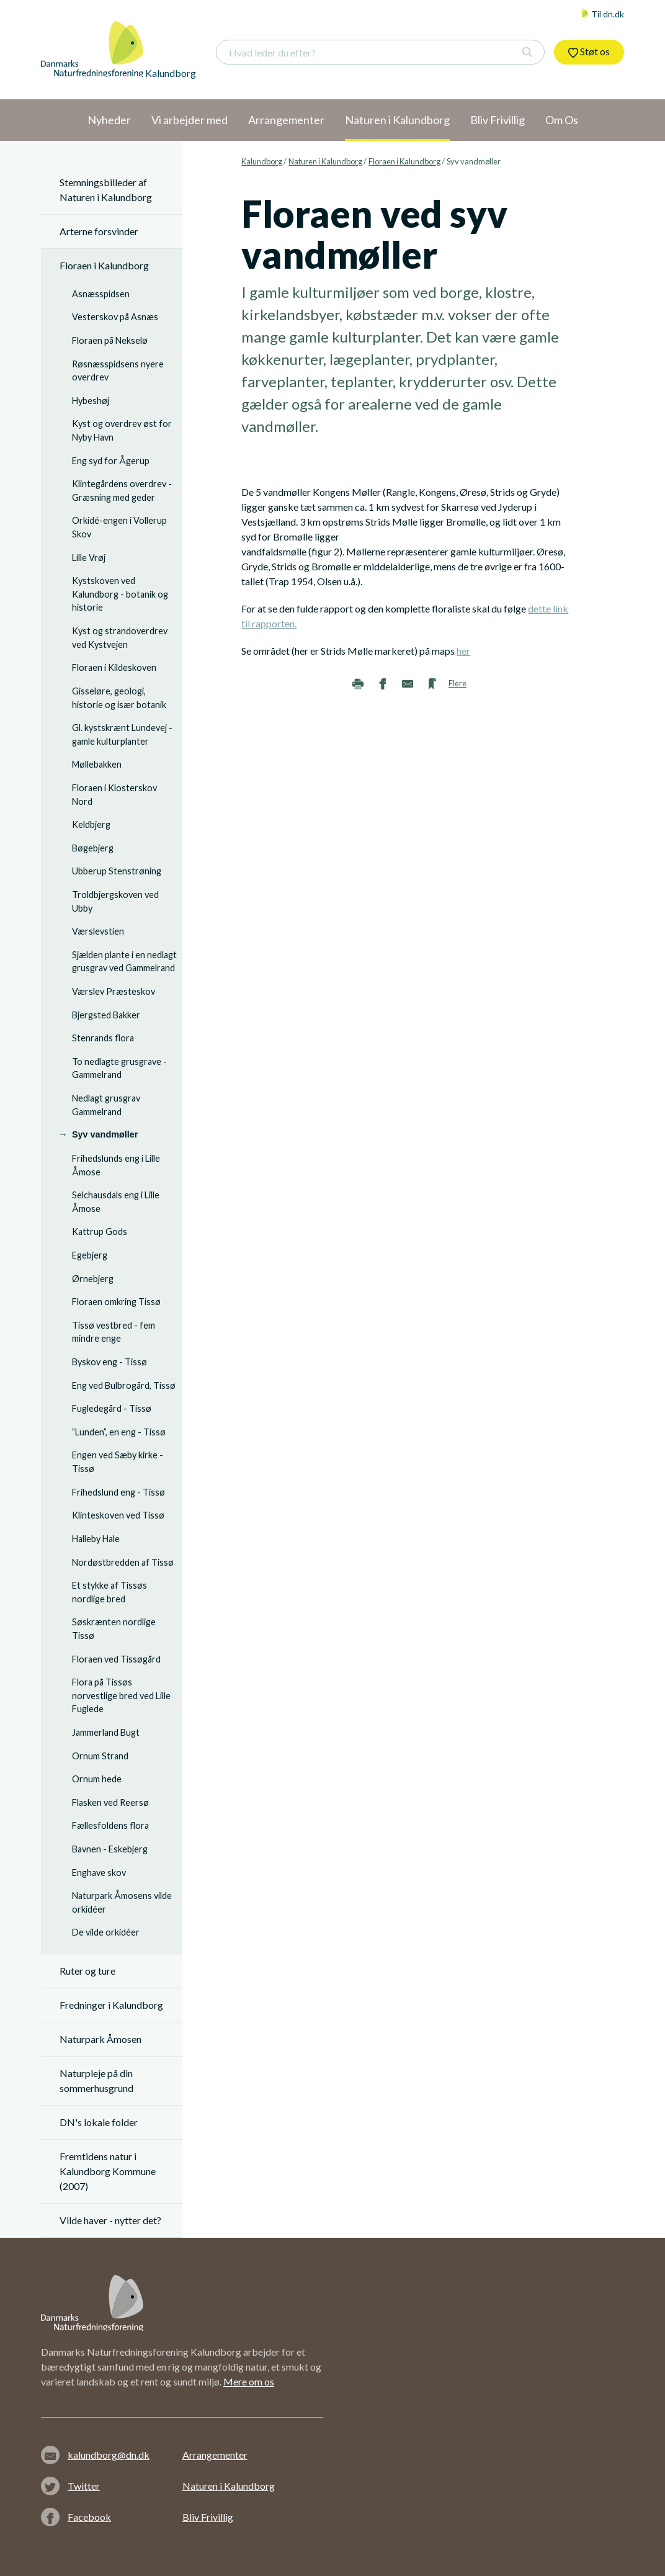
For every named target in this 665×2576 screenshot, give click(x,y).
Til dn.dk (602, 14)
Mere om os (248, 2381)
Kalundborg (261, 161)
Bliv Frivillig (207, 2517)
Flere (457, 683)
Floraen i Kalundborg (404, 161)
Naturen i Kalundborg (325, 161)
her (463, 651)
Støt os (589, 51)
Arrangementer (215, 2455)
